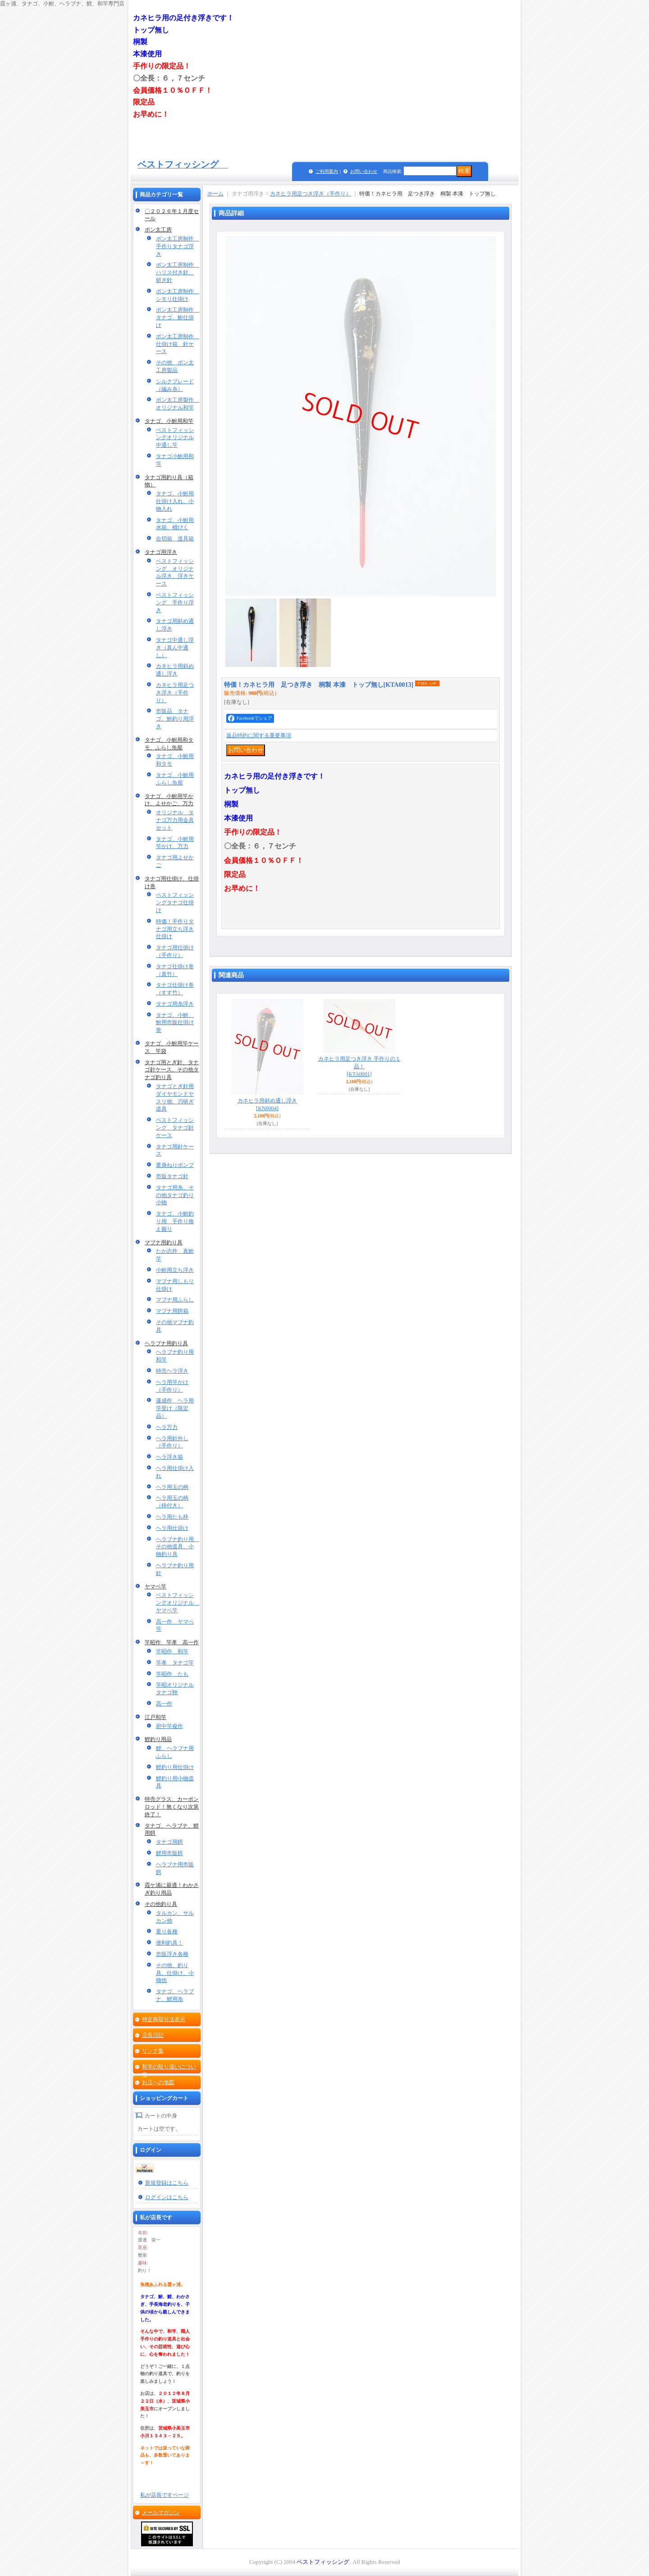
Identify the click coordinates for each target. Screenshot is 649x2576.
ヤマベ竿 (155, 1586)
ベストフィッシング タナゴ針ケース (175, 1127)
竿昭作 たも (172, 1674)
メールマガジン (161, 2512)
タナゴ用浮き (161, 552)
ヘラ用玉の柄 (172, 1487)
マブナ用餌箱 (172, 1311)
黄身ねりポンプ (175, 1165)
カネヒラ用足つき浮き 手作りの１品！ (359, 1066)
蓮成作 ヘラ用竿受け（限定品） (175, 1408)
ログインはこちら (166, 2197)
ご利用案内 (326, 171)
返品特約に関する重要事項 (258, 735)
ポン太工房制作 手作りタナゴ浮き (177, 246)
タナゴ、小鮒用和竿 (169, 421)
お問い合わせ (363, 171)
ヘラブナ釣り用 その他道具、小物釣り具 (177, 1547)
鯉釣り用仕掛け (175, 1767)
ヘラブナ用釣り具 (166, 1343)
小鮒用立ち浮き (175, 1270)
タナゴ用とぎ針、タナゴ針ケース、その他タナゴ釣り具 (172, 1070)
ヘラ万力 (167, 1427)
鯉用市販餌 (169, 1853)
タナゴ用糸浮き (175, 1004)
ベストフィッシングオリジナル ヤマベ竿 (177, 1603)
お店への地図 (158, 2082)
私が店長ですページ (164, 2495)
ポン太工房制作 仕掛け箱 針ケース (177, 344)
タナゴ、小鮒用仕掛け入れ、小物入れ (175, 501)
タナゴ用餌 (169, 1842)
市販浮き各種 (172, 1954)
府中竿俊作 (169, 1726)
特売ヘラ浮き (172, 1371)
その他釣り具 (161, 1904)
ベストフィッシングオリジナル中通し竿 (175, 438)
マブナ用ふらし (175, 1300)
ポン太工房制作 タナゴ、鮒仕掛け (177, 317)
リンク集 (153, 2051)
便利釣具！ (169, 1943)
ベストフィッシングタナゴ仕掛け (175, 902)
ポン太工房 (158, 230)
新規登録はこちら (166, 2183)
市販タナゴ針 (172, 1176)
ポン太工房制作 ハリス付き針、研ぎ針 (177, 272)
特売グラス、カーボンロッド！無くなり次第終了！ (172, 1807)
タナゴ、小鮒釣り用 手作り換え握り (175, 1221)
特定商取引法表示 (163, 2019)
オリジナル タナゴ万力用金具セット (175, 820)
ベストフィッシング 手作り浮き (175, 602)
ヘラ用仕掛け (172, 1528)
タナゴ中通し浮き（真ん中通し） (175, 647)
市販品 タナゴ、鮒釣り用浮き (175, 719)
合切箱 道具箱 (175, 538)
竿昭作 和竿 (172, 1651)
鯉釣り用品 (158, 1739)
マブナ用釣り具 (164, 1242)
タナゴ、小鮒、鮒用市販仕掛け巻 (175, 1023)
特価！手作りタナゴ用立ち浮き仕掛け (175, 929)
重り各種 (167, 1931)
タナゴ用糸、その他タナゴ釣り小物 (175, 1195)
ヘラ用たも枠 (172, 1517)
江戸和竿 (155, 1717)
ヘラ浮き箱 (169, 1457)
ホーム (215, 193)
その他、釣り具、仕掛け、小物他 (175, 1973)
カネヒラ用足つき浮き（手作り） (175, 692)
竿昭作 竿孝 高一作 (172, 1642)
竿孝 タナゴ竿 (175, 1663)
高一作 (164, 1704)
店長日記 (153, 2035)
